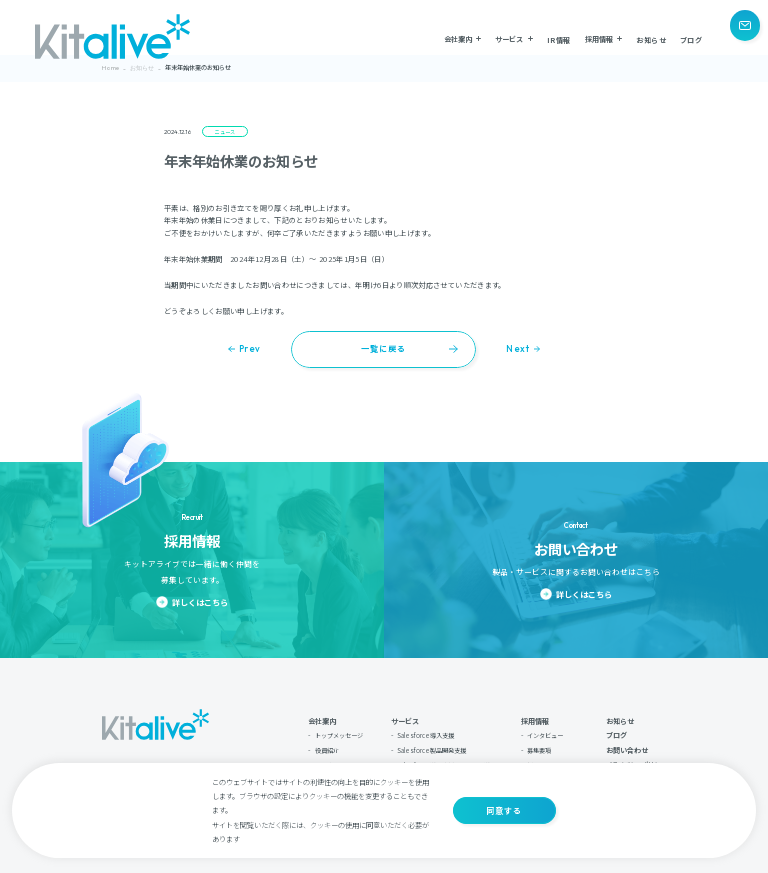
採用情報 (535, 716)
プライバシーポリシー (636, 759)
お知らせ (651, 37)
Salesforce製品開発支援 (431, 745)
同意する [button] (504, 810)
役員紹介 (327, 745)
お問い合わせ (627, 745)
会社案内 (322, 716)
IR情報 (559, 37)
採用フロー (542, 760)
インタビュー (545, 730)
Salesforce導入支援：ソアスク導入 (446, 760)
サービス (405, 716)
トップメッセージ (339, 730)
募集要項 (539, 745)
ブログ (691, 37)
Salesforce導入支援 (425, 730)
